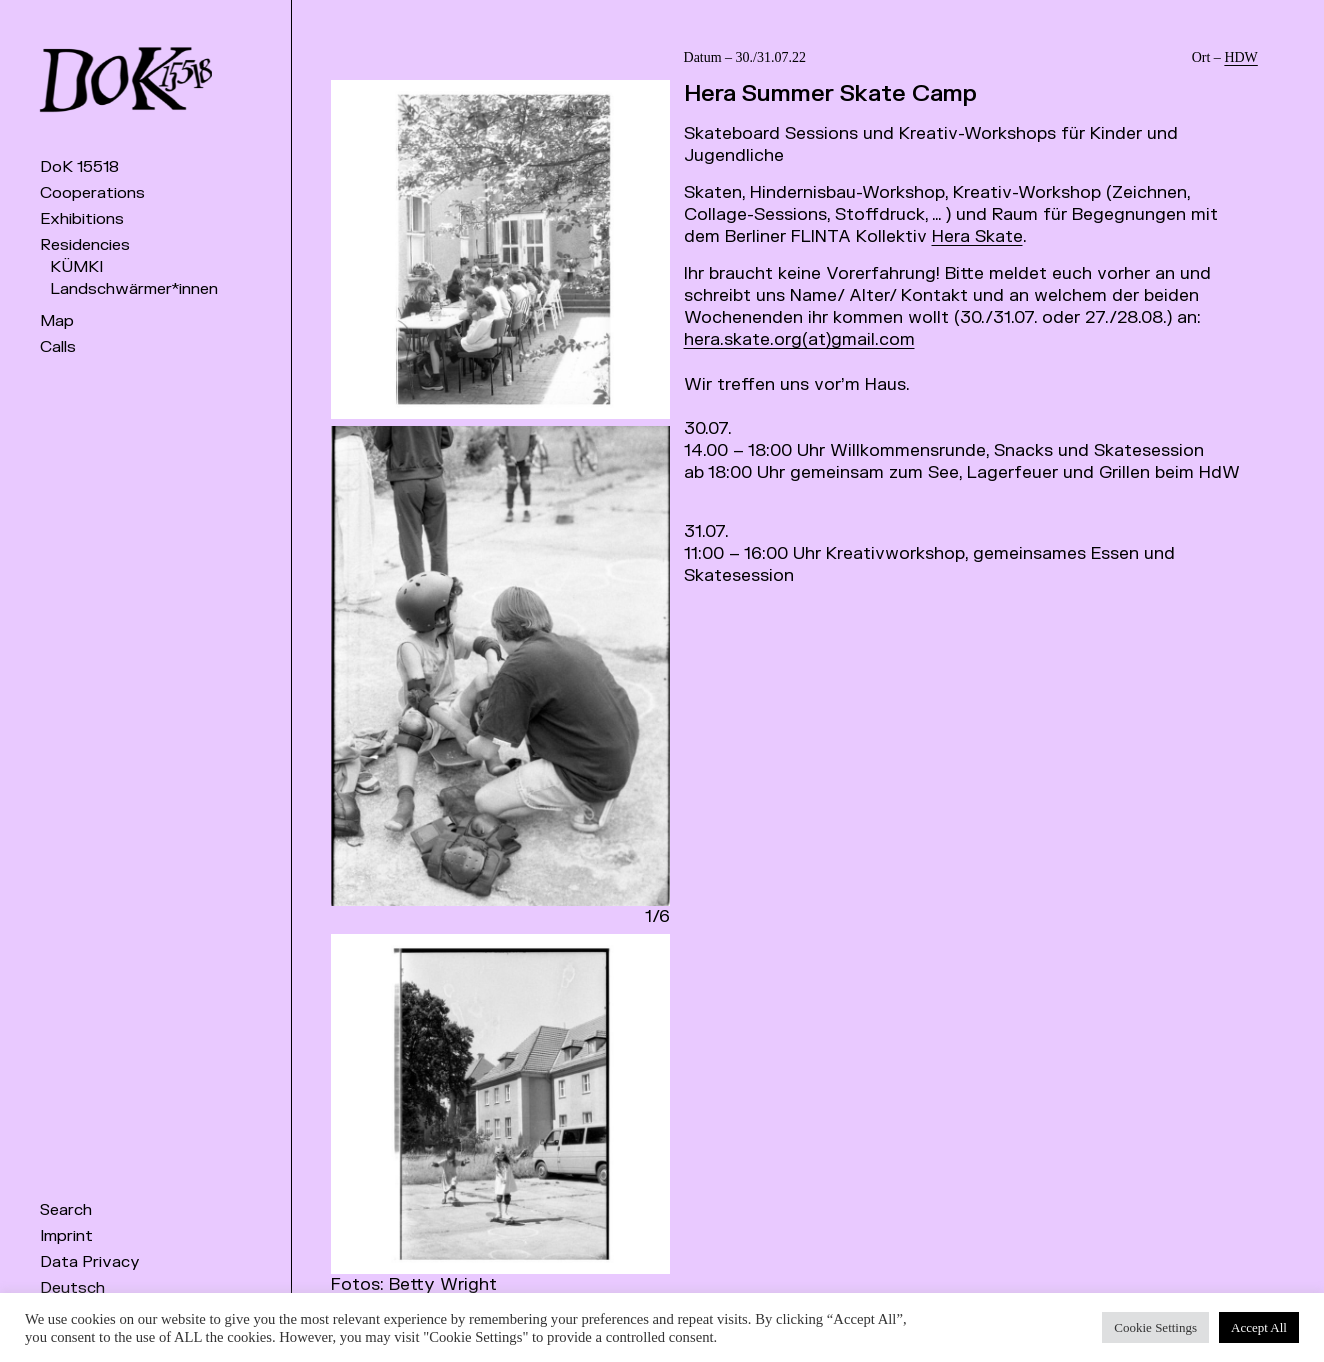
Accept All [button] (1259, 1327)
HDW (1240, 57)
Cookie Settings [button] (1155, 1327)
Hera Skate (977, 236)
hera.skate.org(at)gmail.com (799, 339)
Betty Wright (443, 1284)
